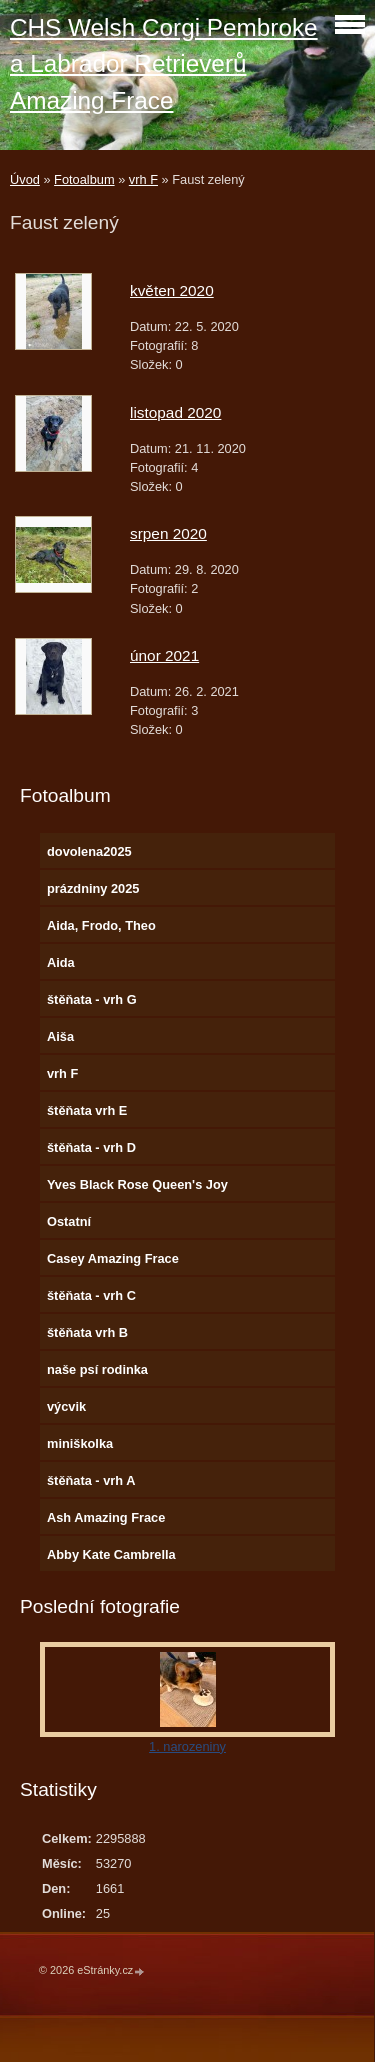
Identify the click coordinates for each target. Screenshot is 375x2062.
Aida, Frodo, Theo (101, 925)
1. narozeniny (187, 1746)
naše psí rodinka (97, 1369)
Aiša (60, 1036)
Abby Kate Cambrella (111, 1554)
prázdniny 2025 (93, 888)
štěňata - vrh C (91, 1295)
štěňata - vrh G (92, 999)
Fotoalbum (84, 179)
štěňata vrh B (87, 1332)
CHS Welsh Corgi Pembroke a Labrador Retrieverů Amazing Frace (164, 64)
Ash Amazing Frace (106, 1517)
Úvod (25, 179)
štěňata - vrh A (91, 1480)
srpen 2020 (168, 533)
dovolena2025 (89, 851)
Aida (61, 962)
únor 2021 (164, 655)
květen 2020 (172, 290)
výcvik (66, 1406)
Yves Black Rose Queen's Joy (137, 1184)
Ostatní (69, 1221)
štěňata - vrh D (91, 1147)
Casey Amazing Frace (113, 1258)
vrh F (143, 179)
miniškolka (80, 1443)
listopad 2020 (175, 412)
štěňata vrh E (87, 1110)
